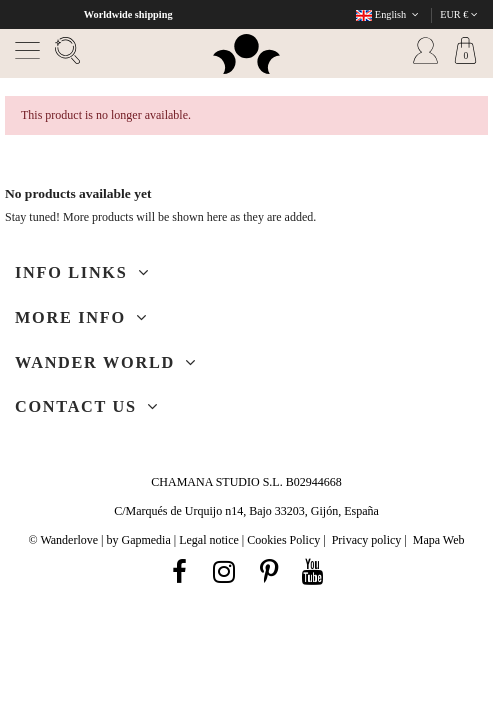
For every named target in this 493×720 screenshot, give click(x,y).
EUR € (459, 14)
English (389, 14)
